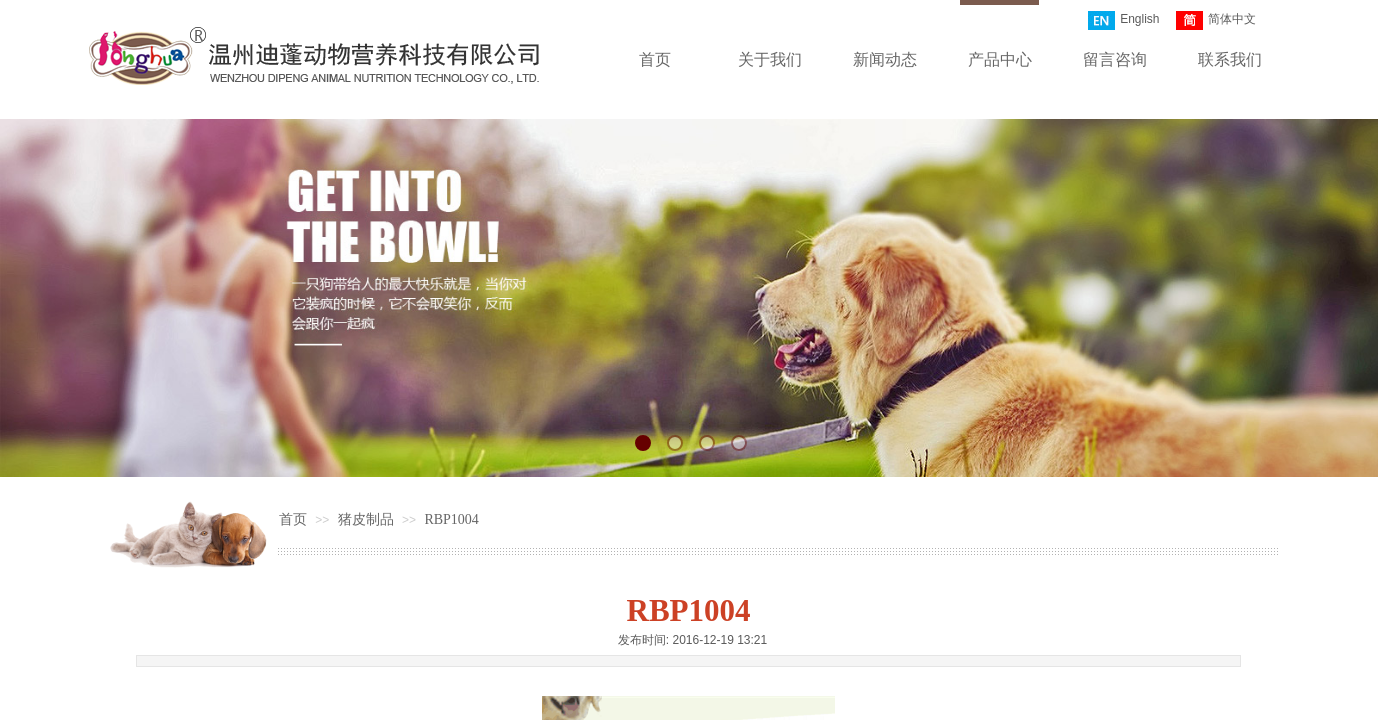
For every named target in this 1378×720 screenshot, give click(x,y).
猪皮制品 (366, 519)
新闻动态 (885, 59)
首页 (655, 59)
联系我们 (1230, 59)
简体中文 (1216, 20)
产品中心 (1000, 59)
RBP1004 (451, 519)
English (1123, 20)
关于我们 (770, 59)
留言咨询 (1115, 59)
